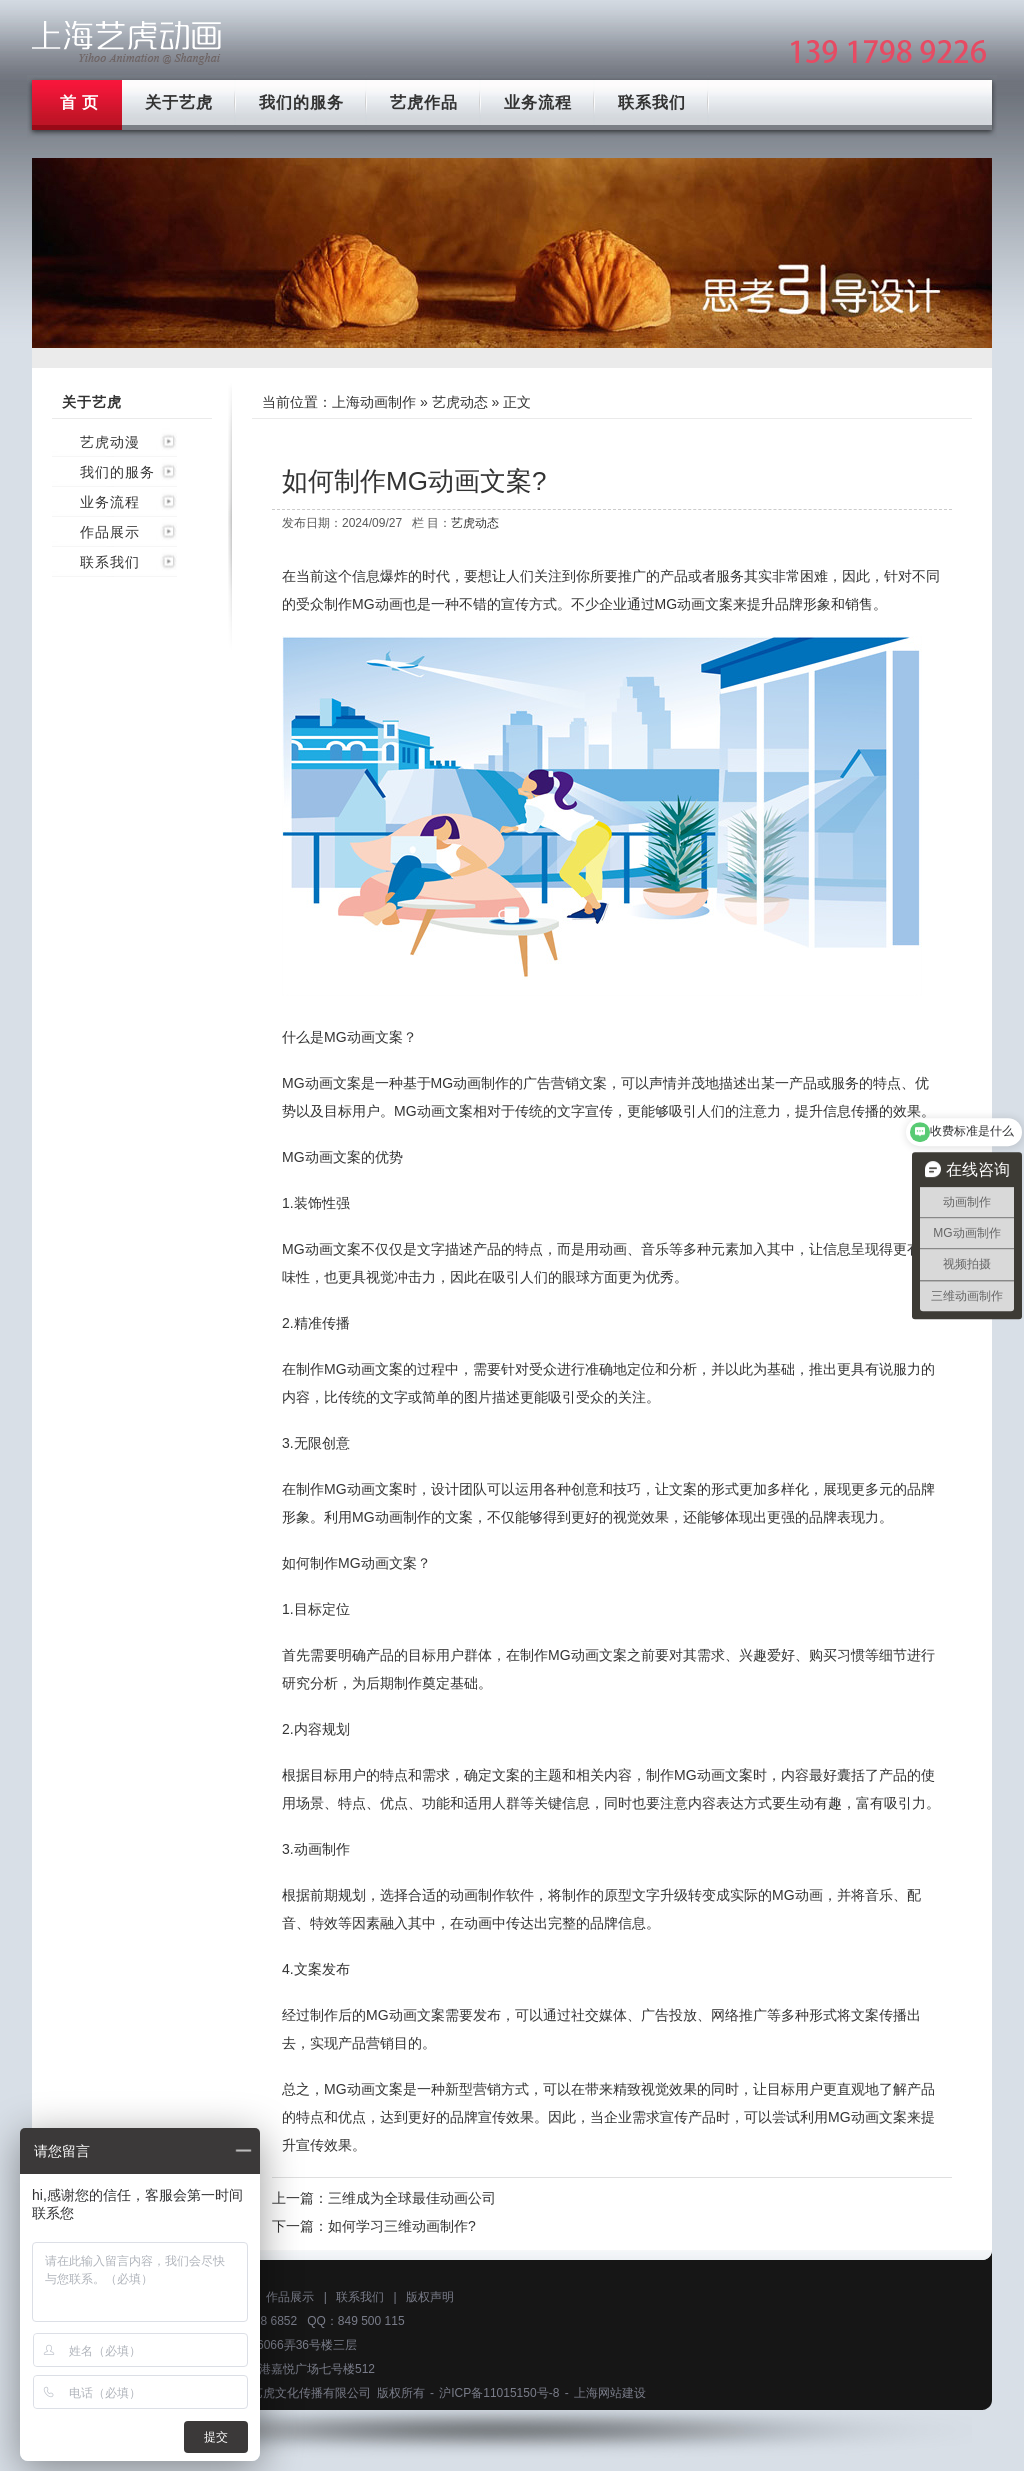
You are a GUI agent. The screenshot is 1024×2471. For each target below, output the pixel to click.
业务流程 (538, 102)
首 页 (79, 102)
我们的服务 (301, 102)
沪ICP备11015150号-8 (499, 2393)
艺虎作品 (424, 102)
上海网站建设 (610, 2393)
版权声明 (430, 2297)
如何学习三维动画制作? (402, 2226)
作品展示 (110, 532)
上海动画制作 (374, 402)
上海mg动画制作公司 (127, 42)
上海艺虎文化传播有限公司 (299, 2393)
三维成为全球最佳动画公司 (412, 2198)
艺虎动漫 (110, 442)
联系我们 (652, 102)
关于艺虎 (179, 102)
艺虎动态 (460, 402)
